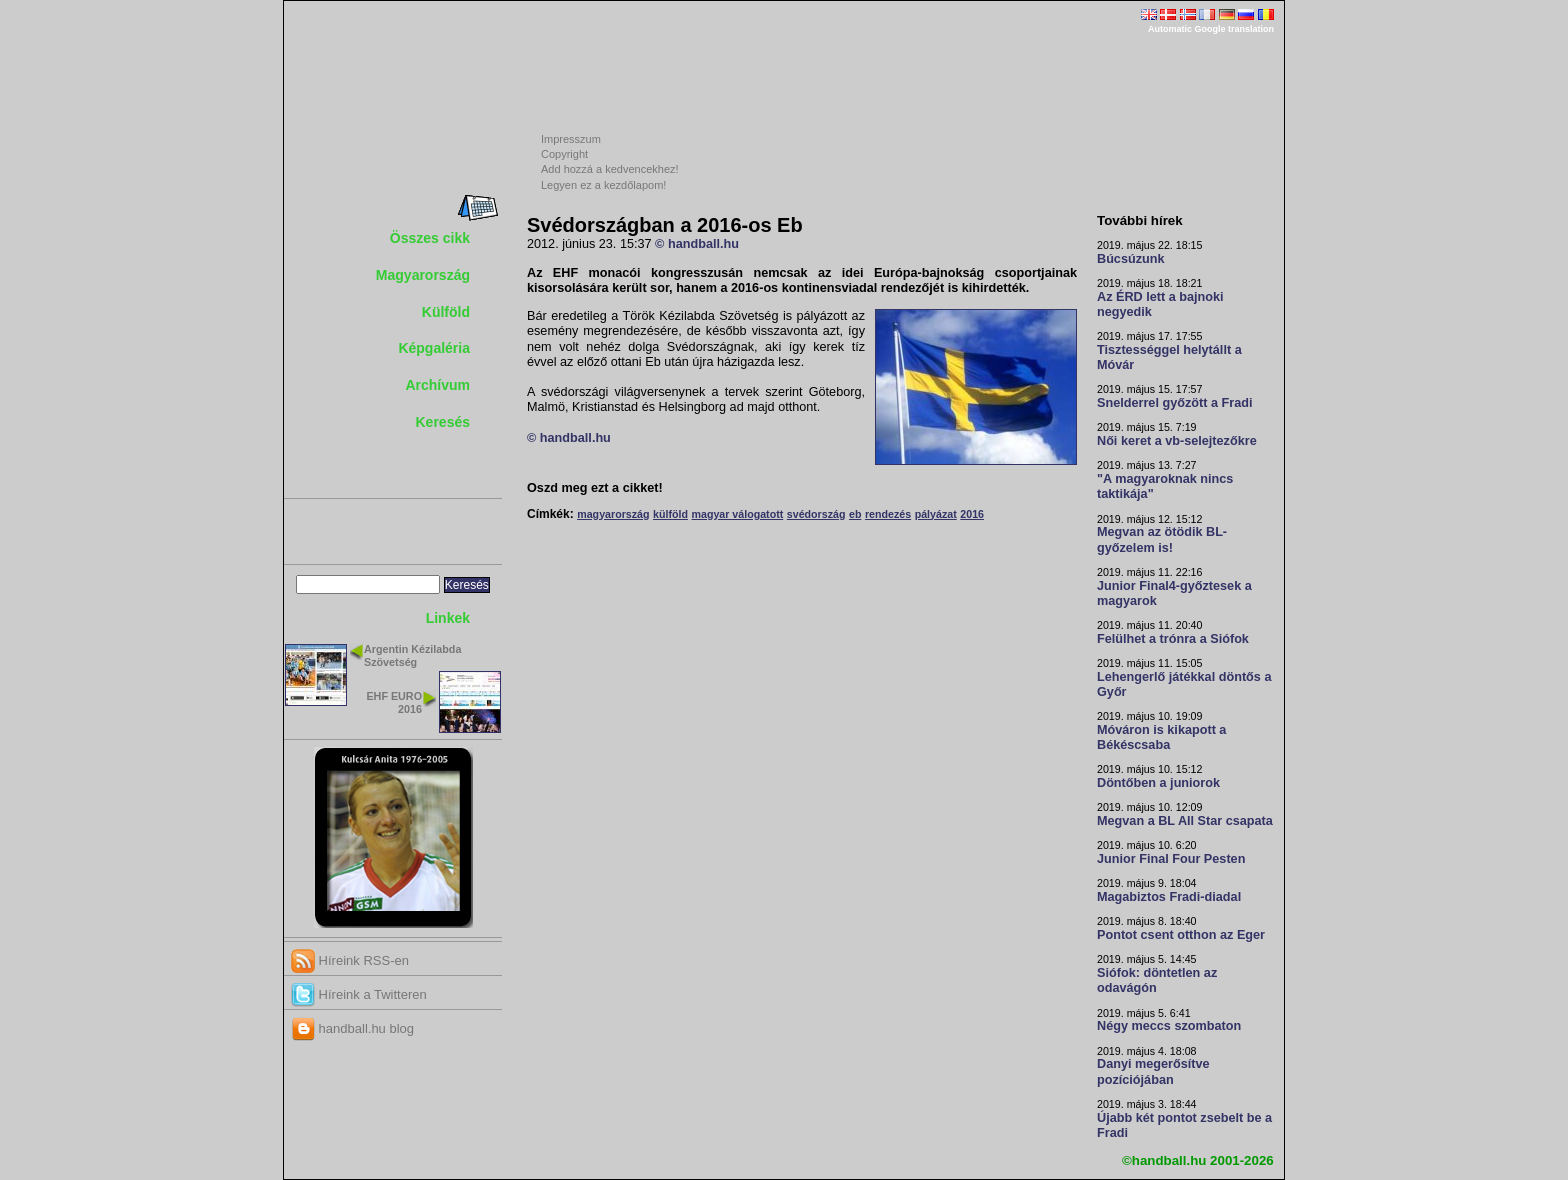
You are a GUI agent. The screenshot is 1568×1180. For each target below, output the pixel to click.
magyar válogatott (737, 514)
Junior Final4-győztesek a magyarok (1174, 593)
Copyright (564, 154)
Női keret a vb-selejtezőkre (1177, 441)
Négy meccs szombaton (1169, 1026)
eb (855, 514)
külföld (670, 514)
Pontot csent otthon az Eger (1181, 935)
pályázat (936, 514)
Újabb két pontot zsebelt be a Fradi (1184, 1125)
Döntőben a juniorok (1158, 783)
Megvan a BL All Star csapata (1185, 821)
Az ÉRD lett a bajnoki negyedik (1160, 304)
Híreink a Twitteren (359, 994)
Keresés (443, 422)
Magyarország (423, 275)
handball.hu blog (352, 1028)
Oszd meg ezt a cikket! (595, 488)
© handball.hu (697, 244)
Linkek (448, 618)
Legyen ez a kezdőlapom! (603, 185)
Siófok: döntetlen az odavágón (1157, 980)
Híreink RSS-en (350, 960)
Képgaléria (434, 348)
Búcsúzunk (1131, 259)
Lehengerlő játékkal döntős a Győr (1184, 684)
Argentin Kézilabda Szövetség (412, 655)
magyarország (613, 514)
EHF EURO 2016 (394, 702)
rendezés (888, 514)
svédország (816, 514)
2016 (972, 514)
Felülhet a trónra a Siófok (1173, 639)
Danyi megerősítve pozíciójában (1153, 1071)
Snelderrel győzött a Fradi (1174, 403)
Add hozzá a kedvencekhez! (610, 169)
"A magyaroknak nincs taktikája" (1165, 486)
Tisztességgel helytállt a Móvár (1169, 357)
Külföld (446, 312)
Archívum (437, 385)
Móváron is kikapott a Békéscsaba (1161, 737)
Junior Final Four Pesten (1171, 859)
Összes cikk (430, 238)
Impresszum (571, 139)
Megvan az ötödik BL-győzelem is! (1162, 539)
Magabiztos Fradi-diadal (1169, 897)
